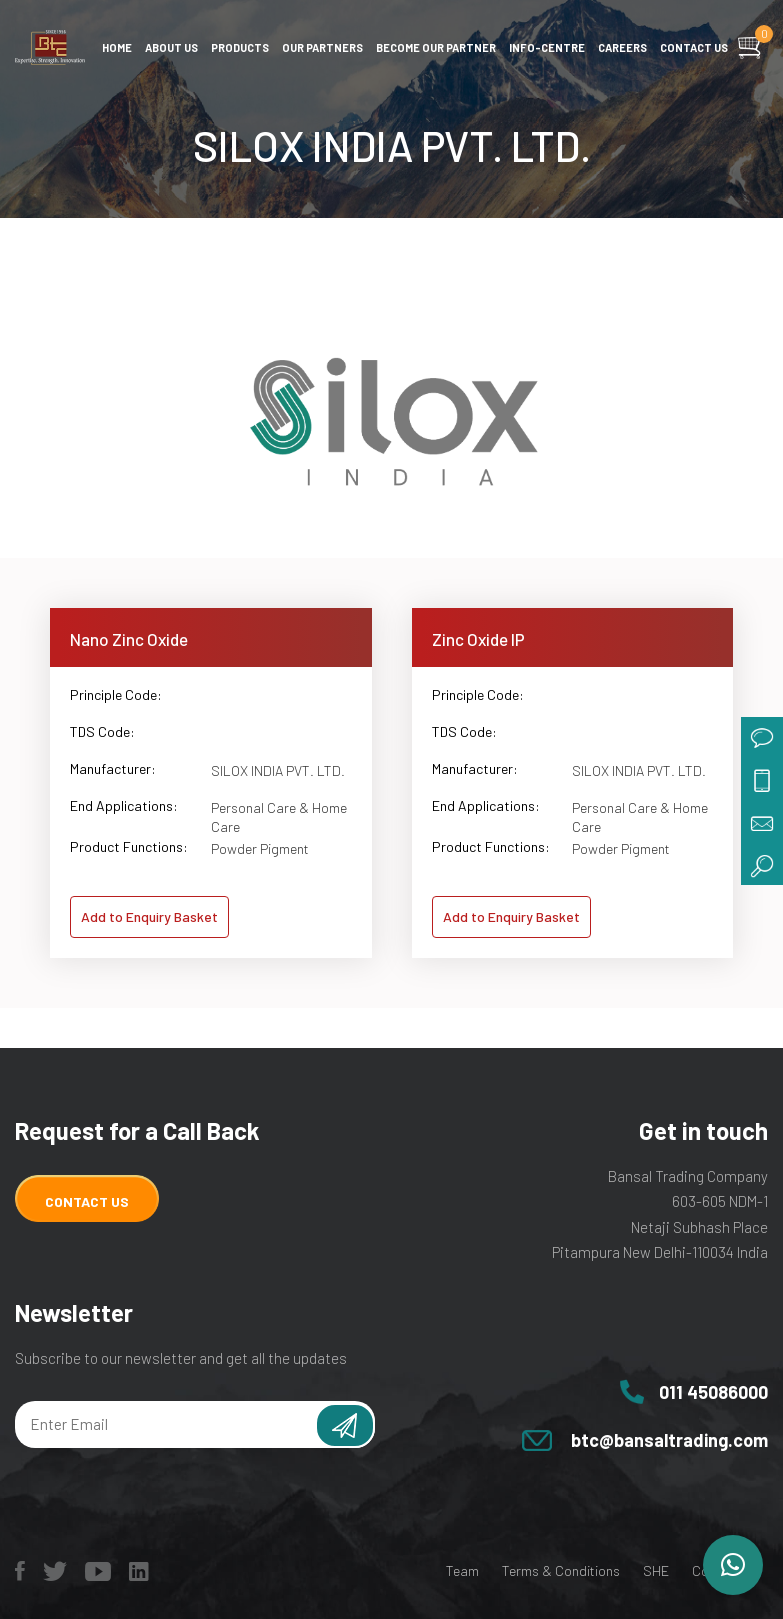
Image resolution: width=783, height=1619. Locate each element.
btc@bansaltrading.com (669, 1440)
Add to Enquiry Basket (149, 916)
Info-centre (547, 47)
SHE (656, 1570)
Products (240, 47)
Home (117, 47)
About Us (171, 47)
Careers (622, 47)
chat (762, 738)
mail (762, 822)
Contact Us (87, 1201)
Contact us (694, 47)
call (762, 780)
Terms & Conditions (561, 1570)
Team (462, 1570)
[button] (733, 1565)
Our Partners (322, 47)
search (762, 864)
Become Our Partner (436, 47)
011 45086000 (713, 1392)
